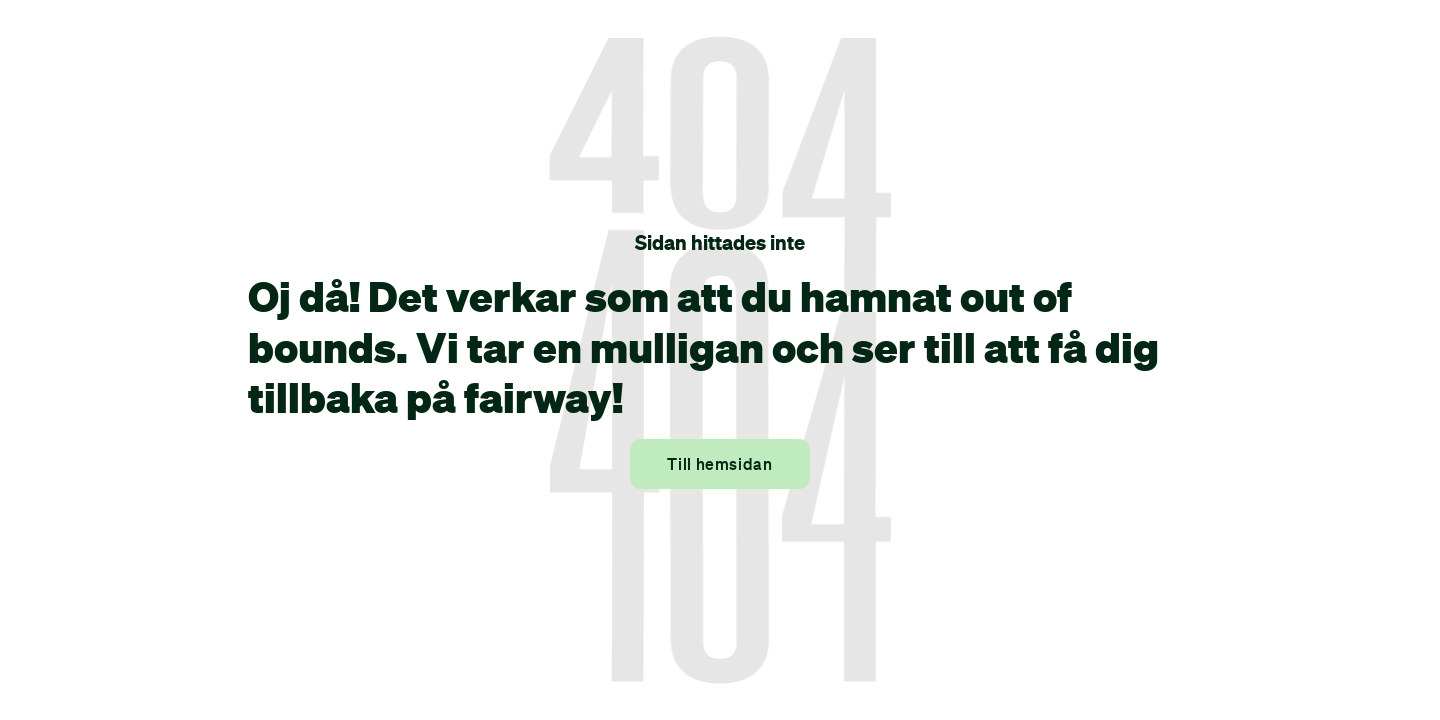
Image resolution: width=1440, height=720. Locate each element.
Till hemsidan (719, 464)
